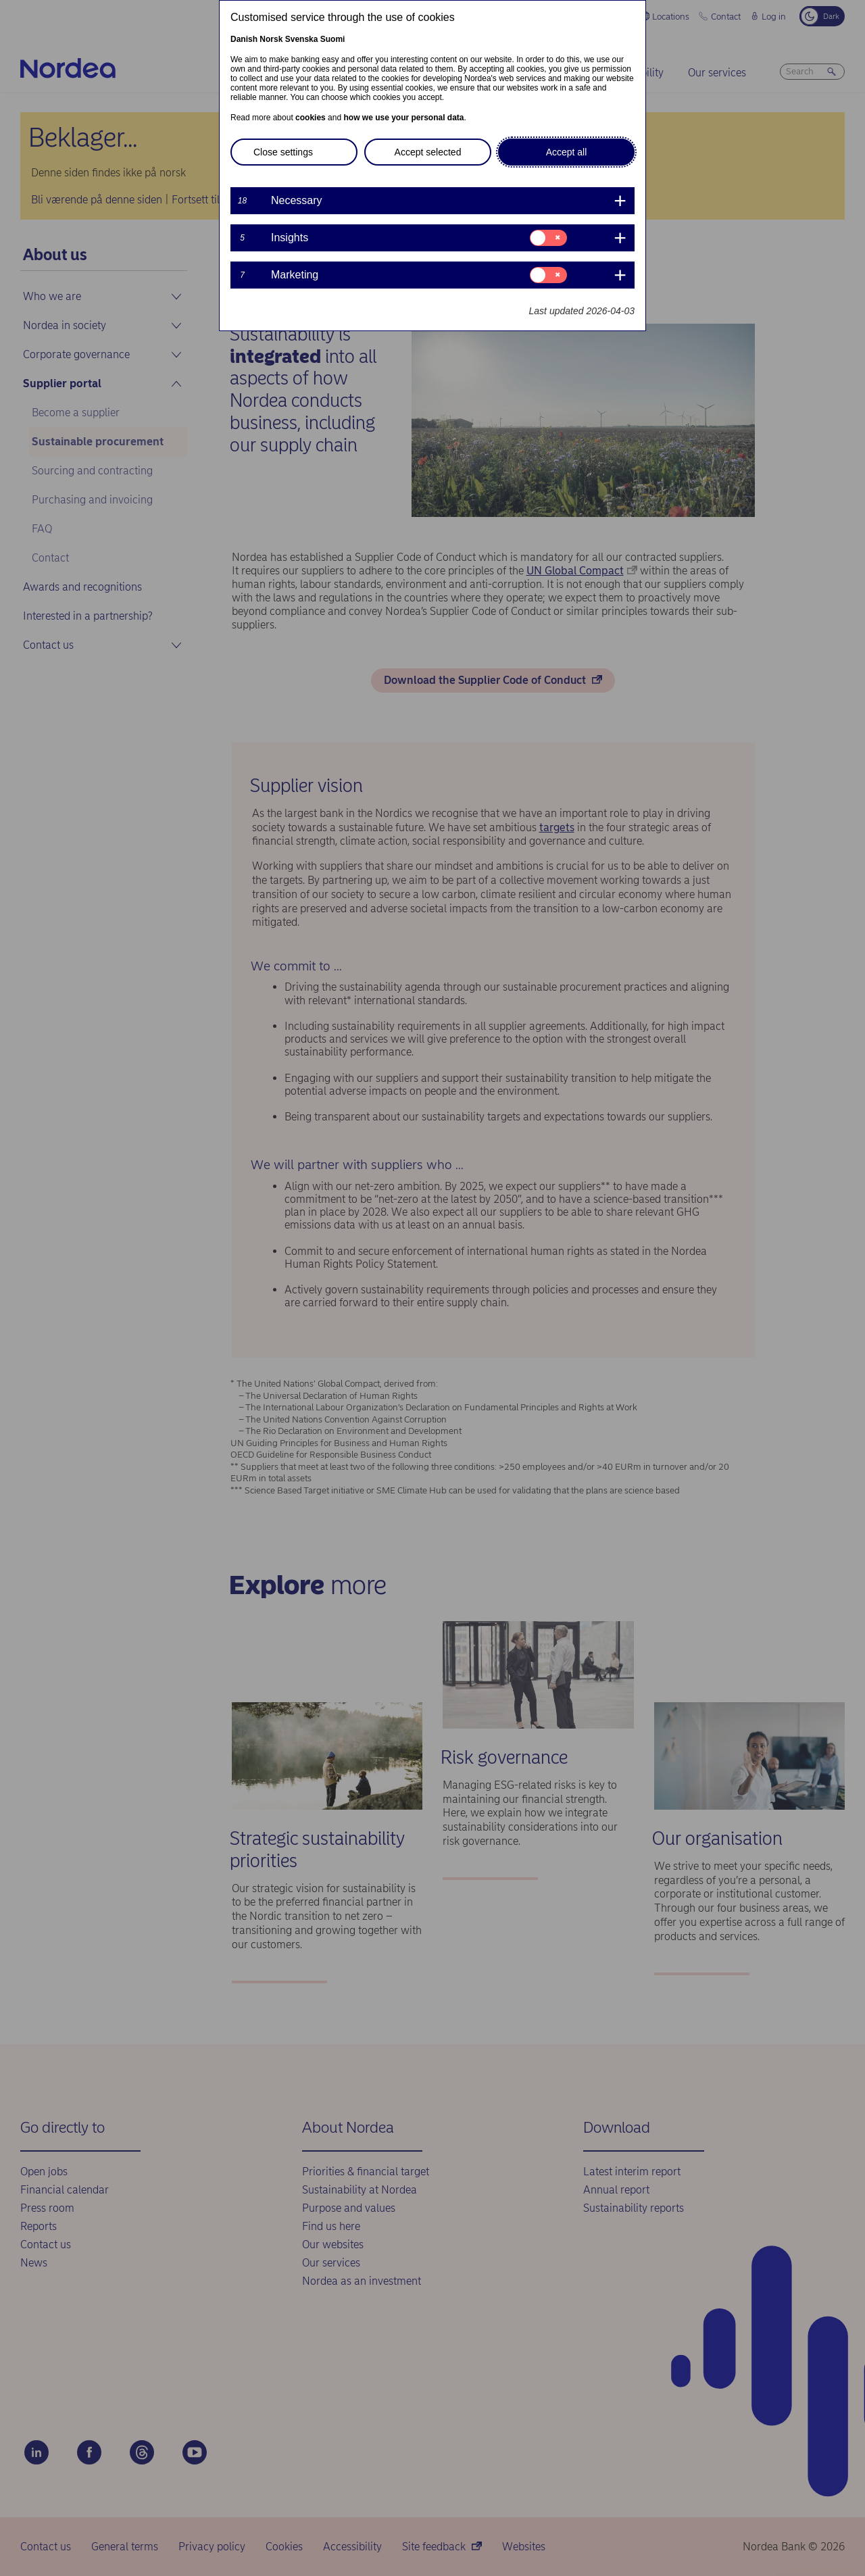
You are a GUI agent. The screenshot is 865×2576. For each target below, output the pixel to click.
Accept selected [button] (428, 152)
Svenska (301, 39)
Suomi (332, 39)
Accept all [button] (566, 152)
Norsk (271, 39)
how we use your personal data (403, 117)
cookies (310, 117)
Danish (243, 39)
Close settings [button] (283, 152)
